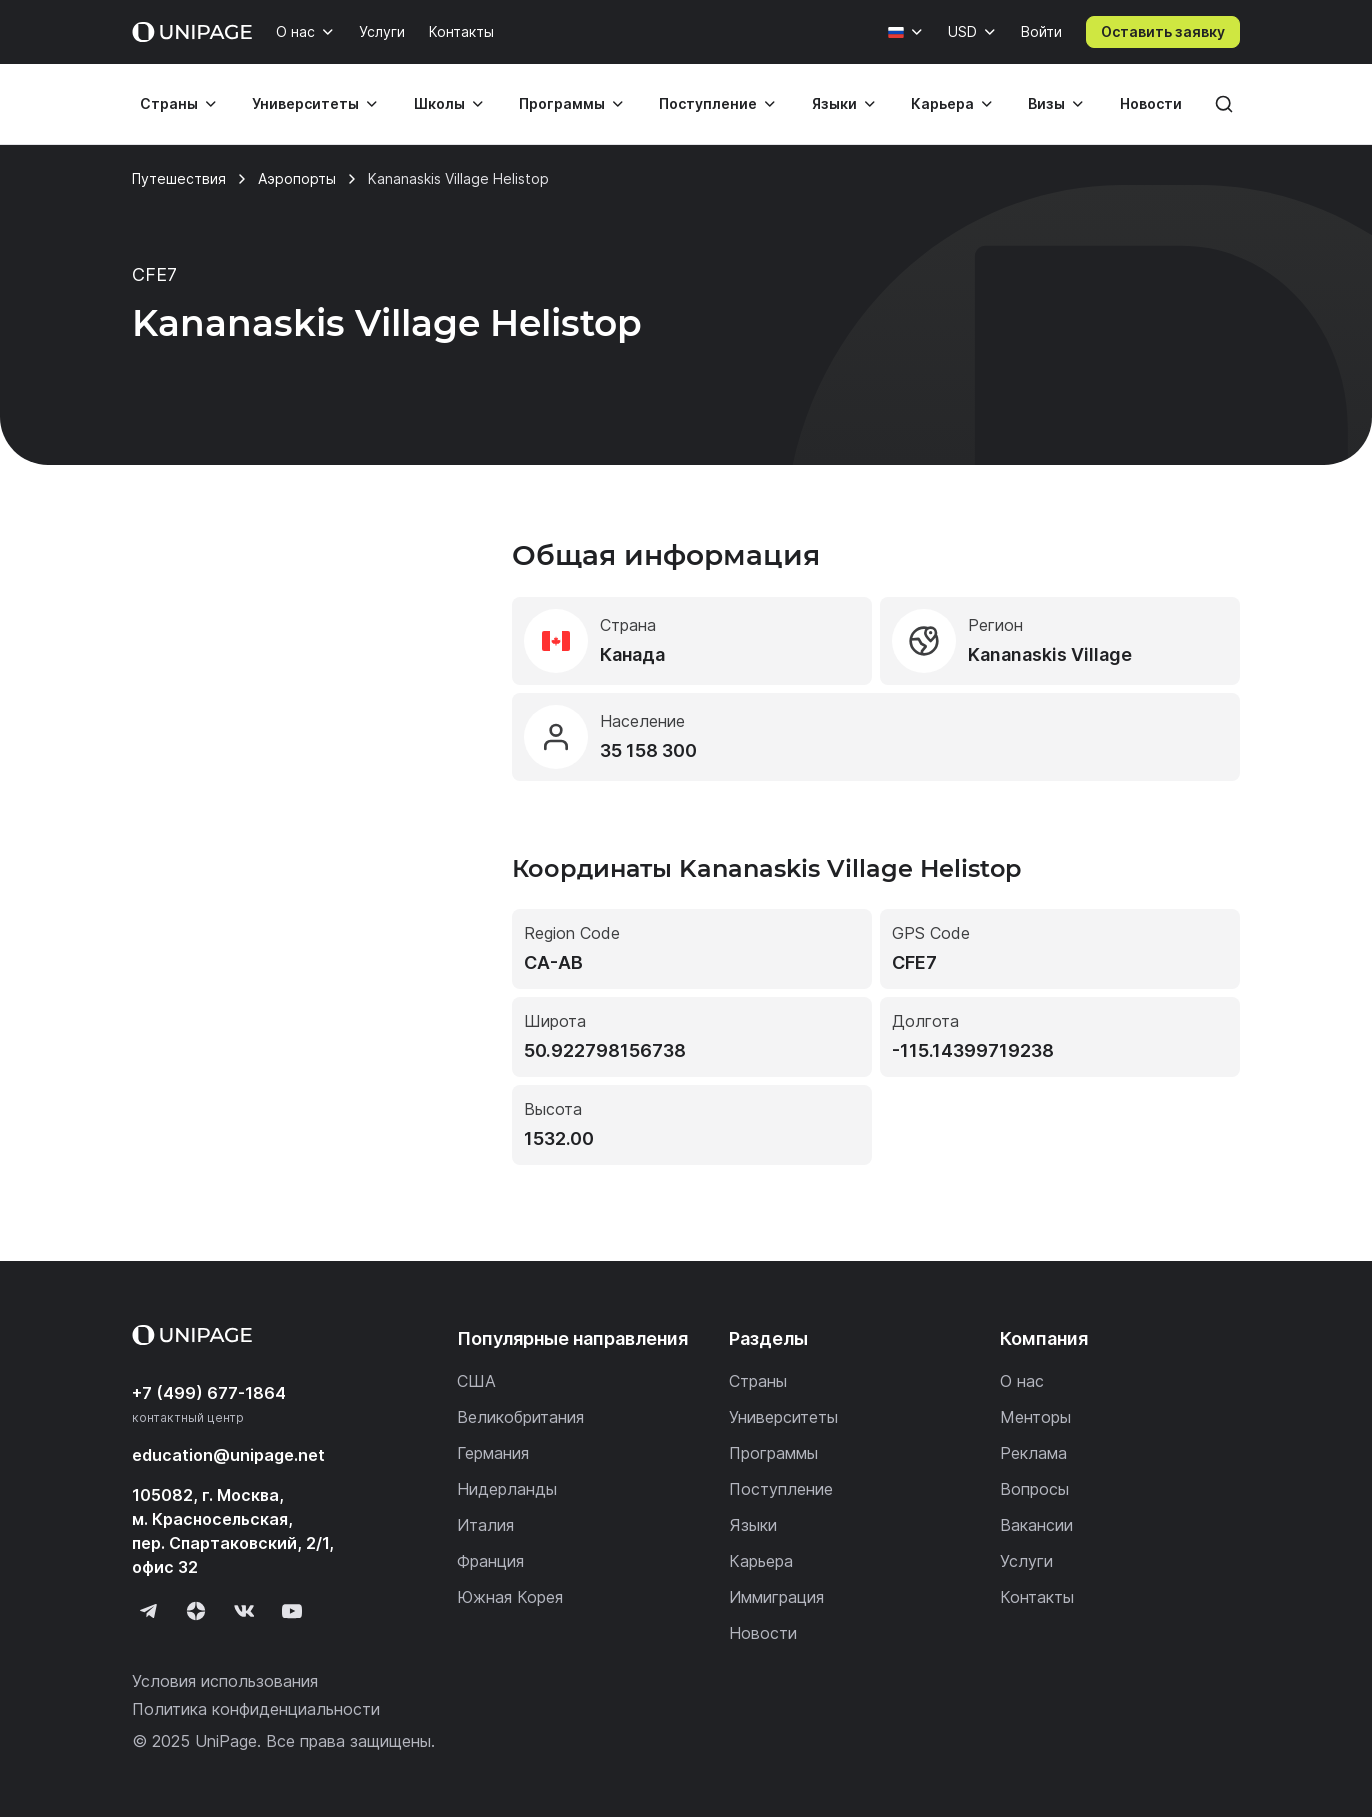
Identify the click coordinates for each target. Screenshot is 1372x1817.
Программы (562, 103)
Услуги (382, 31)
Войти (1041, 31)
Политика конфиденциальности (256, 1709)
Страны (169, 103)
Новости (1151, 103)
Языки (834, 103)
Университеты (305, 103)
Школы (439, 103)
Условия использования (225, 1681)
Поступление (708, 103)
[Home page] (192, 32)
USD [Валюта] (962, 31)
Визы (1046, 103)
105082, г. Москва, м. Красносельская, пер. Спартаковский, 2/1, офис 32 (233, 1531)
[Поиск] (1224, 104)
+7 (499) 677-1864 (209, 1393)
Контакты (461, 31)
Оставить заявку (1163, 31)
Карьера (942, 103)
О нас (295, 31)
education (228, 1455)
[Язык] (906, 32)
